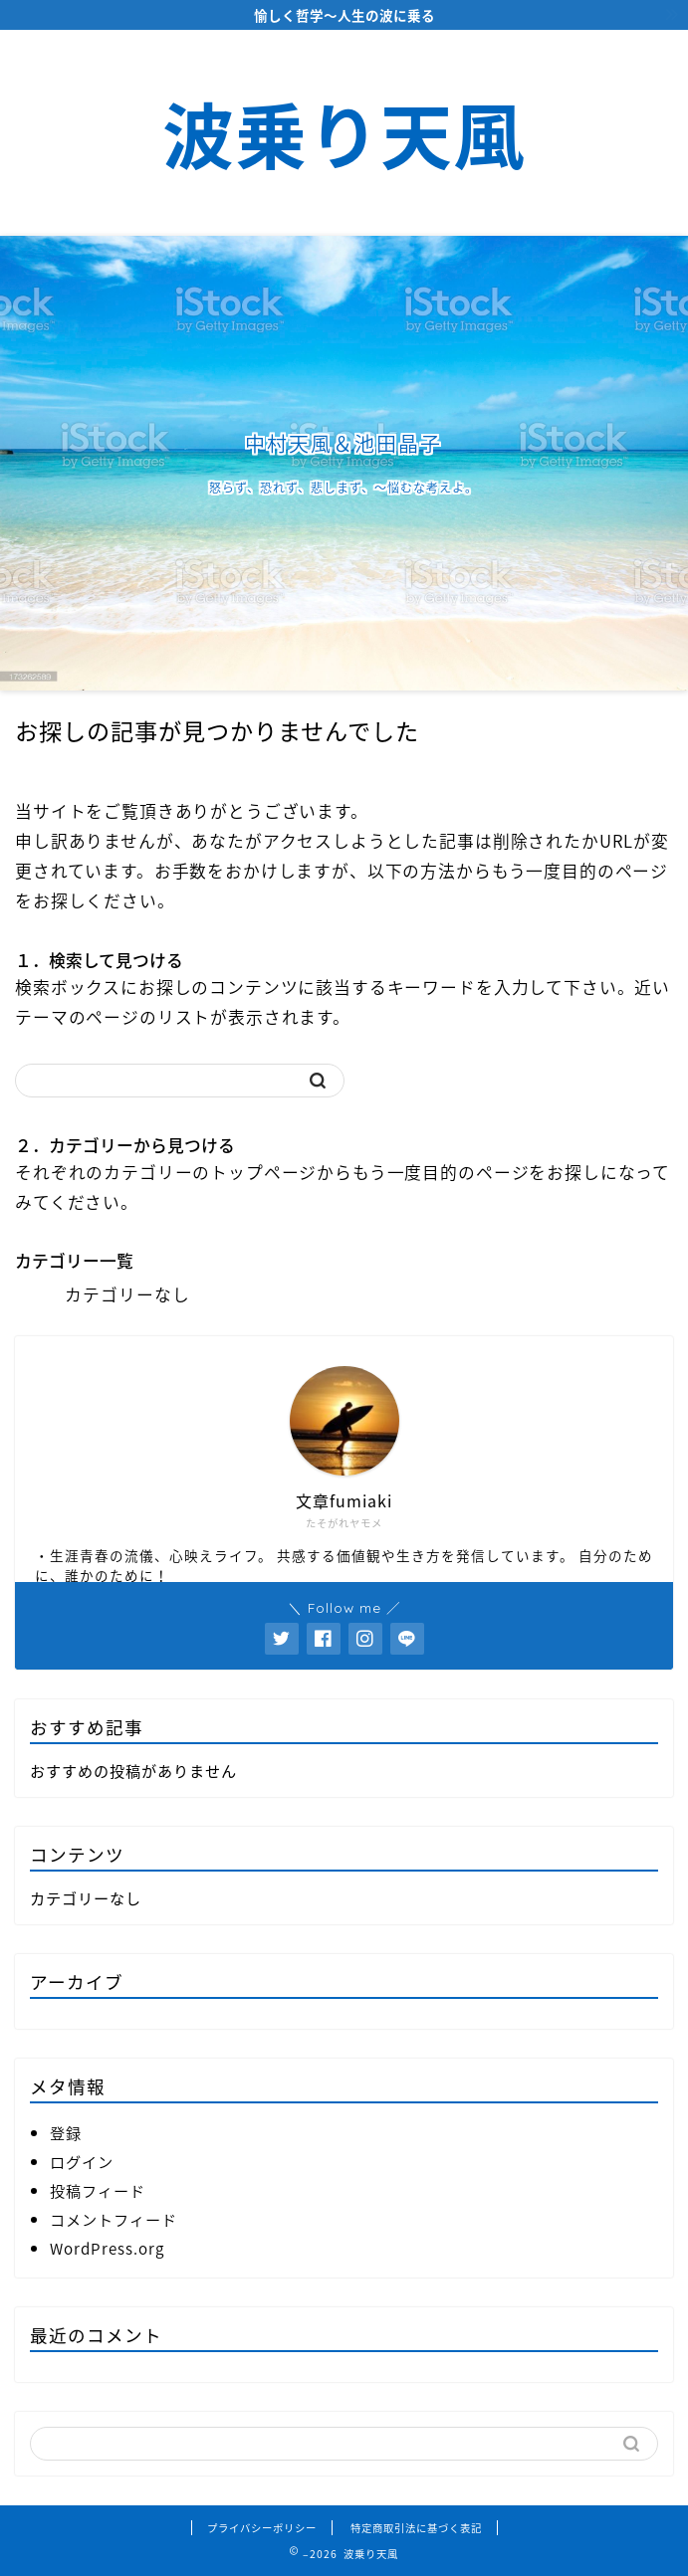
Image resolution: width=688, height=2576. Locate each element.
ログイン (82, 2161)
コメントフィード (113, 2219)
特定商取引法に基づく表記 (416, 2527)
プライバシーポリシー (262, 2527)
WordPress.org (107, 2248)
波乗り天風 (344, 136)
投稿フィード (97, 2190)
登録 (66, 2132)
